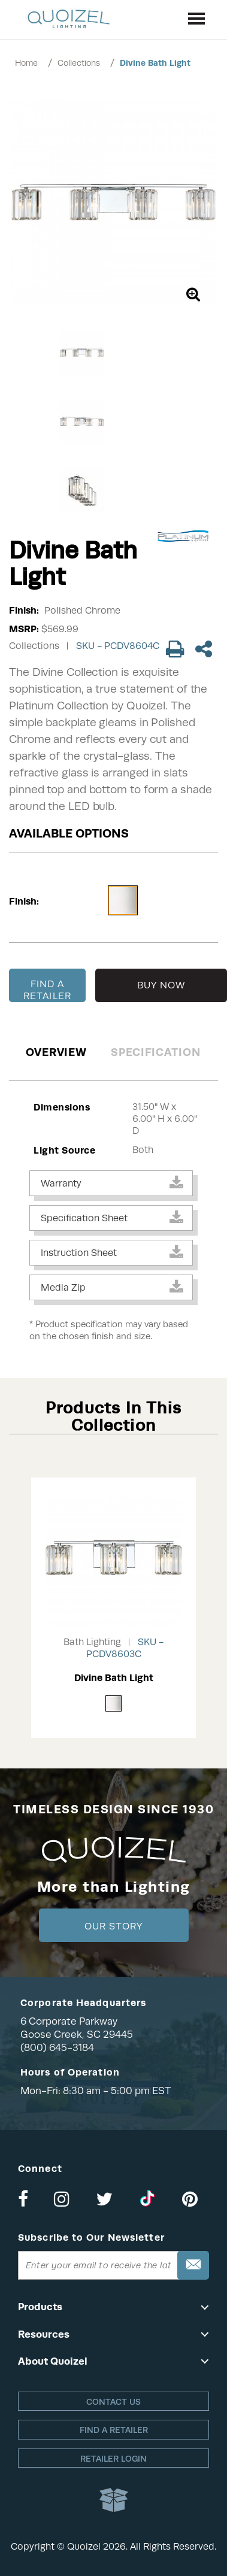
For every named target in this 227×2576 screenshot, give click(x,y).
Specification (155, 1052)
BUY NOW (161, 985)
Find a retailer (114, 2430)
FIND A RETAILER (47, 990)
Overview (56, 1052)
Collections (78, 63)
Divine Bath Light (155, 63)
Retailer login (113, 2458)
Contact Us (113, 2402)
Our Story (113, 1926)
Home (26, 63)
